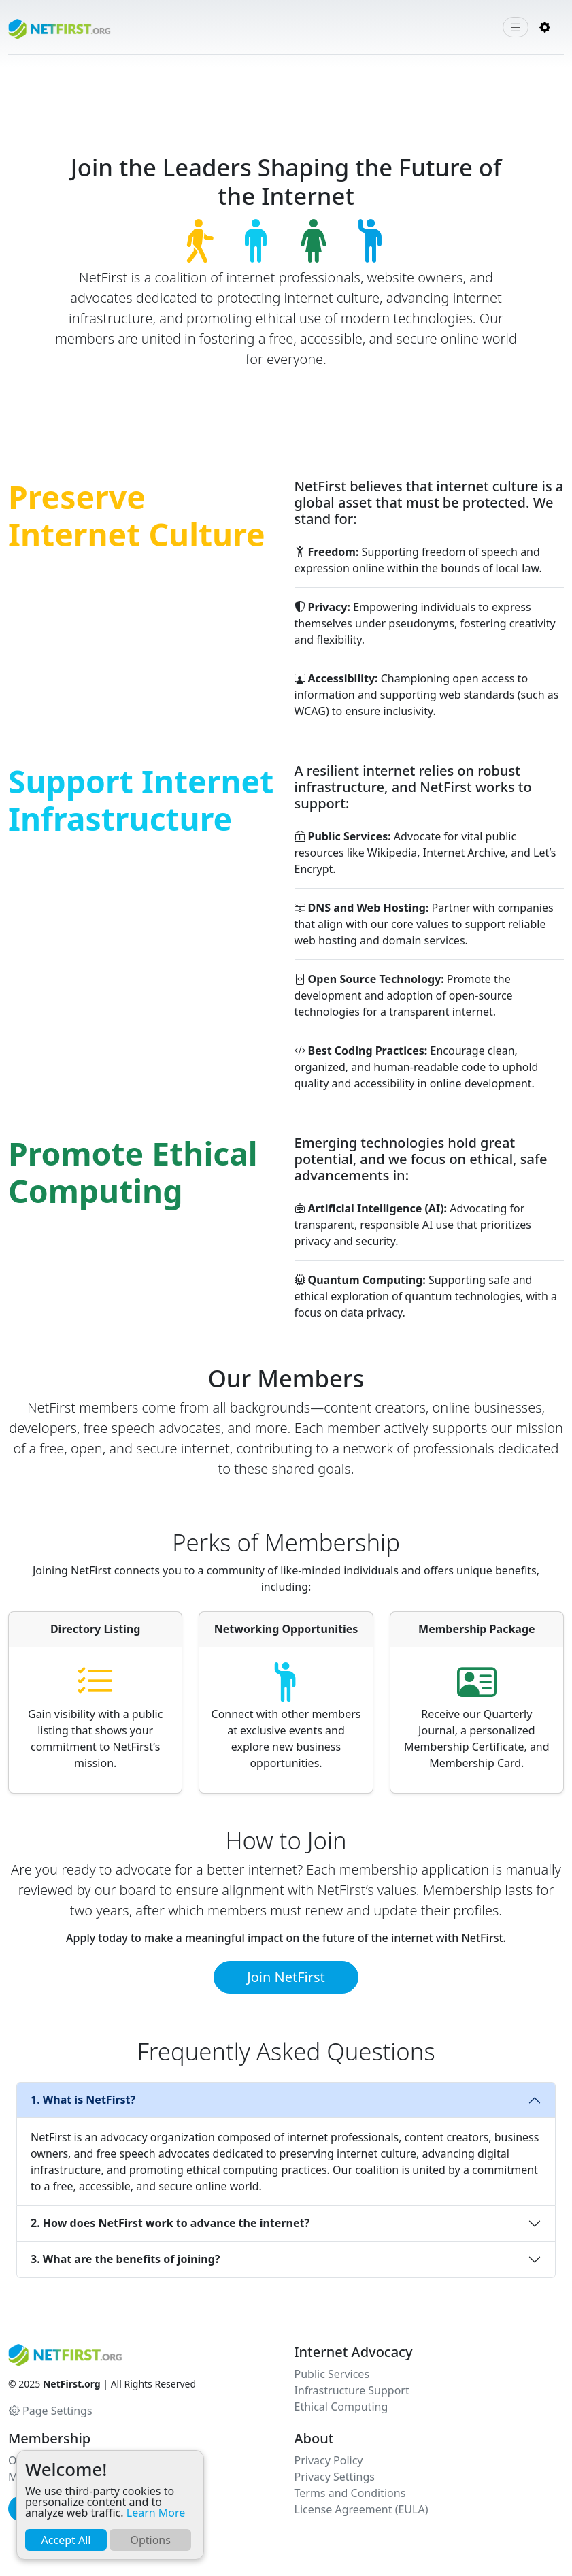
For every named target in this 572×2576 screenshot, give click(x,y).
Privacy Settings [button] (335, 2476)
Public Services (332, 2373)
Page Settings (50, 2410)
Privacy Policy (329, 2460)
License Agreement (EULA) (361, 2509)
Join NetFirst (286, 1977)
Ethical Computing (341, 2406)
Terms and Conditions (350, 2493)
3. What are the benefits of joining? (125, 2258)
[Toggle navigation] (515, 27)
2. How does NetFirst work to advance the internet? (170, 2222)
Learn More (156, 2512)
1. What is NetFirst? (83, 2099)
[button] (545, 27)
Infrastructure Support (352, 2390)
